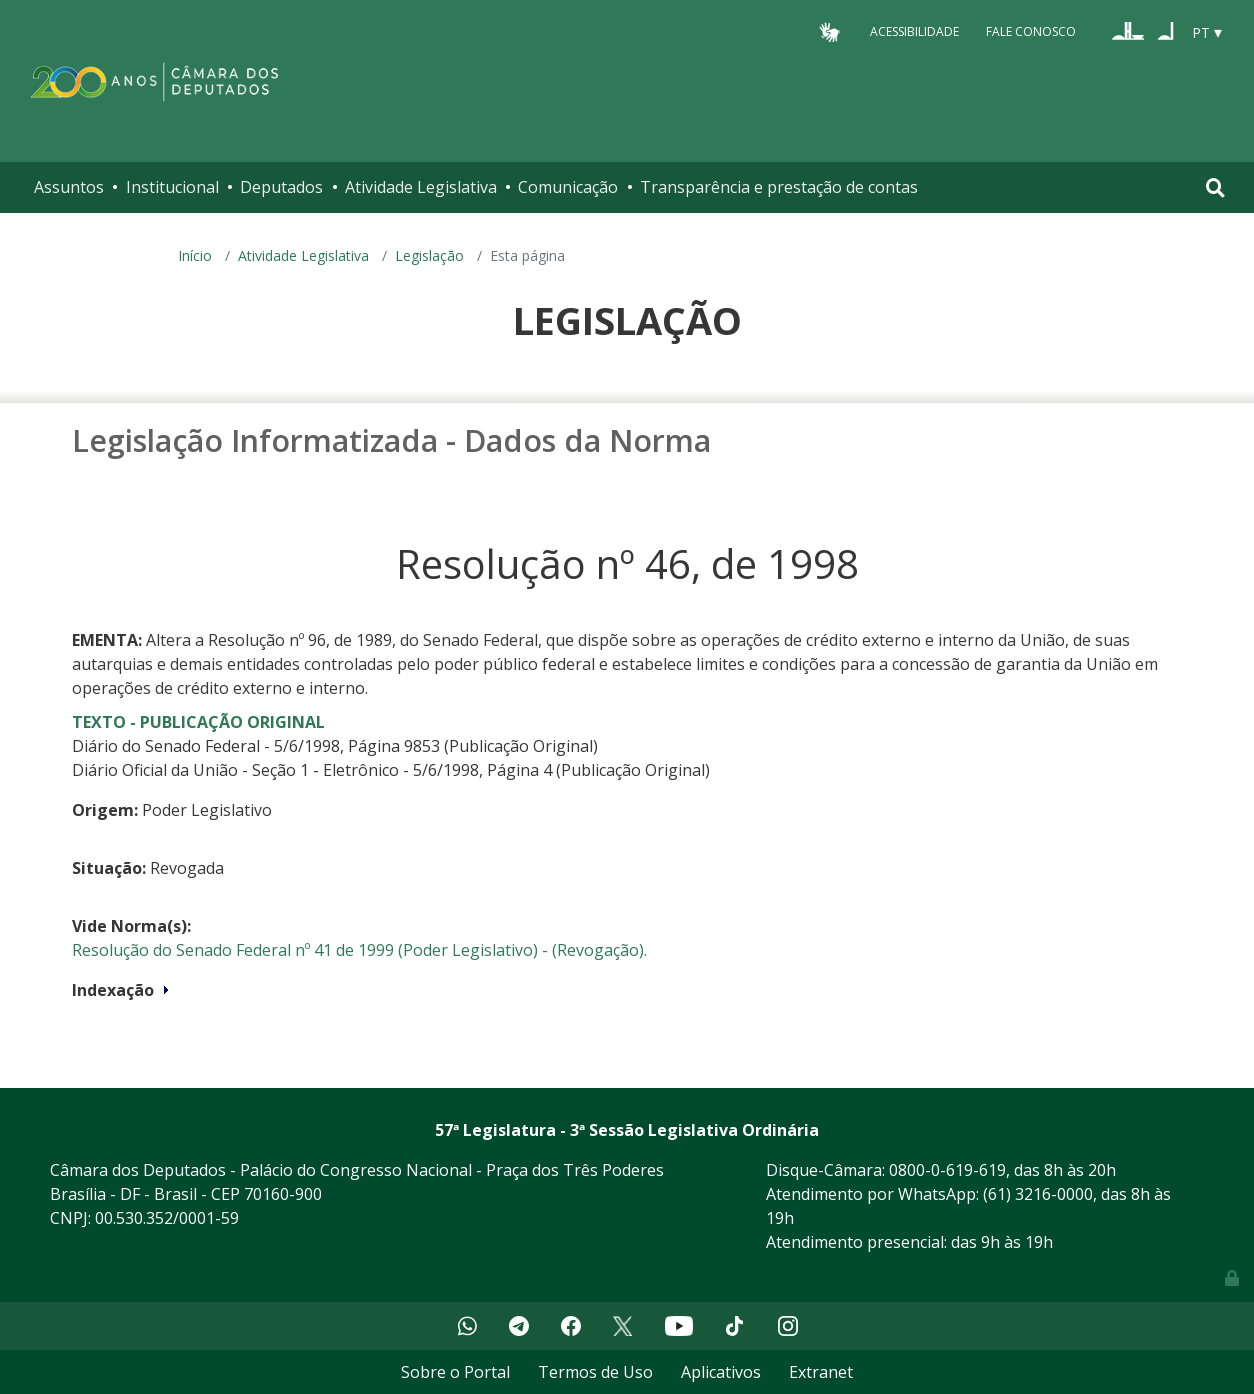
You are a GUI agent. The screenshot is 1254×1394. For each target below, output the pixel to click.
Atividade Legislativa (421, 187)
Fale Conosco (1031, 31)
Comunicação (568, 187)
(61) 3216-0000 (1038, 1194)
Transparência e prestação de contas (779, 187)
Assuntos (69, 187)
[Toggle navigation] (1215, 187)
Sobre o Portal (455, 1372)
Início (195, 255)
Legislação (429, 255)
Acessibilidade (914, 31)
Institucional (172, 187)
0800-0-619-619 (947, 1170)
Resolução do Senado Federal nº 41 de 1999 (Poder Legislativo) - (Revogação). (359, 950)
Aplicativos (721, 1372)
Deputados (281, 187)
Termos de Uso (595, 1372)
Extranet (821, 1372)
